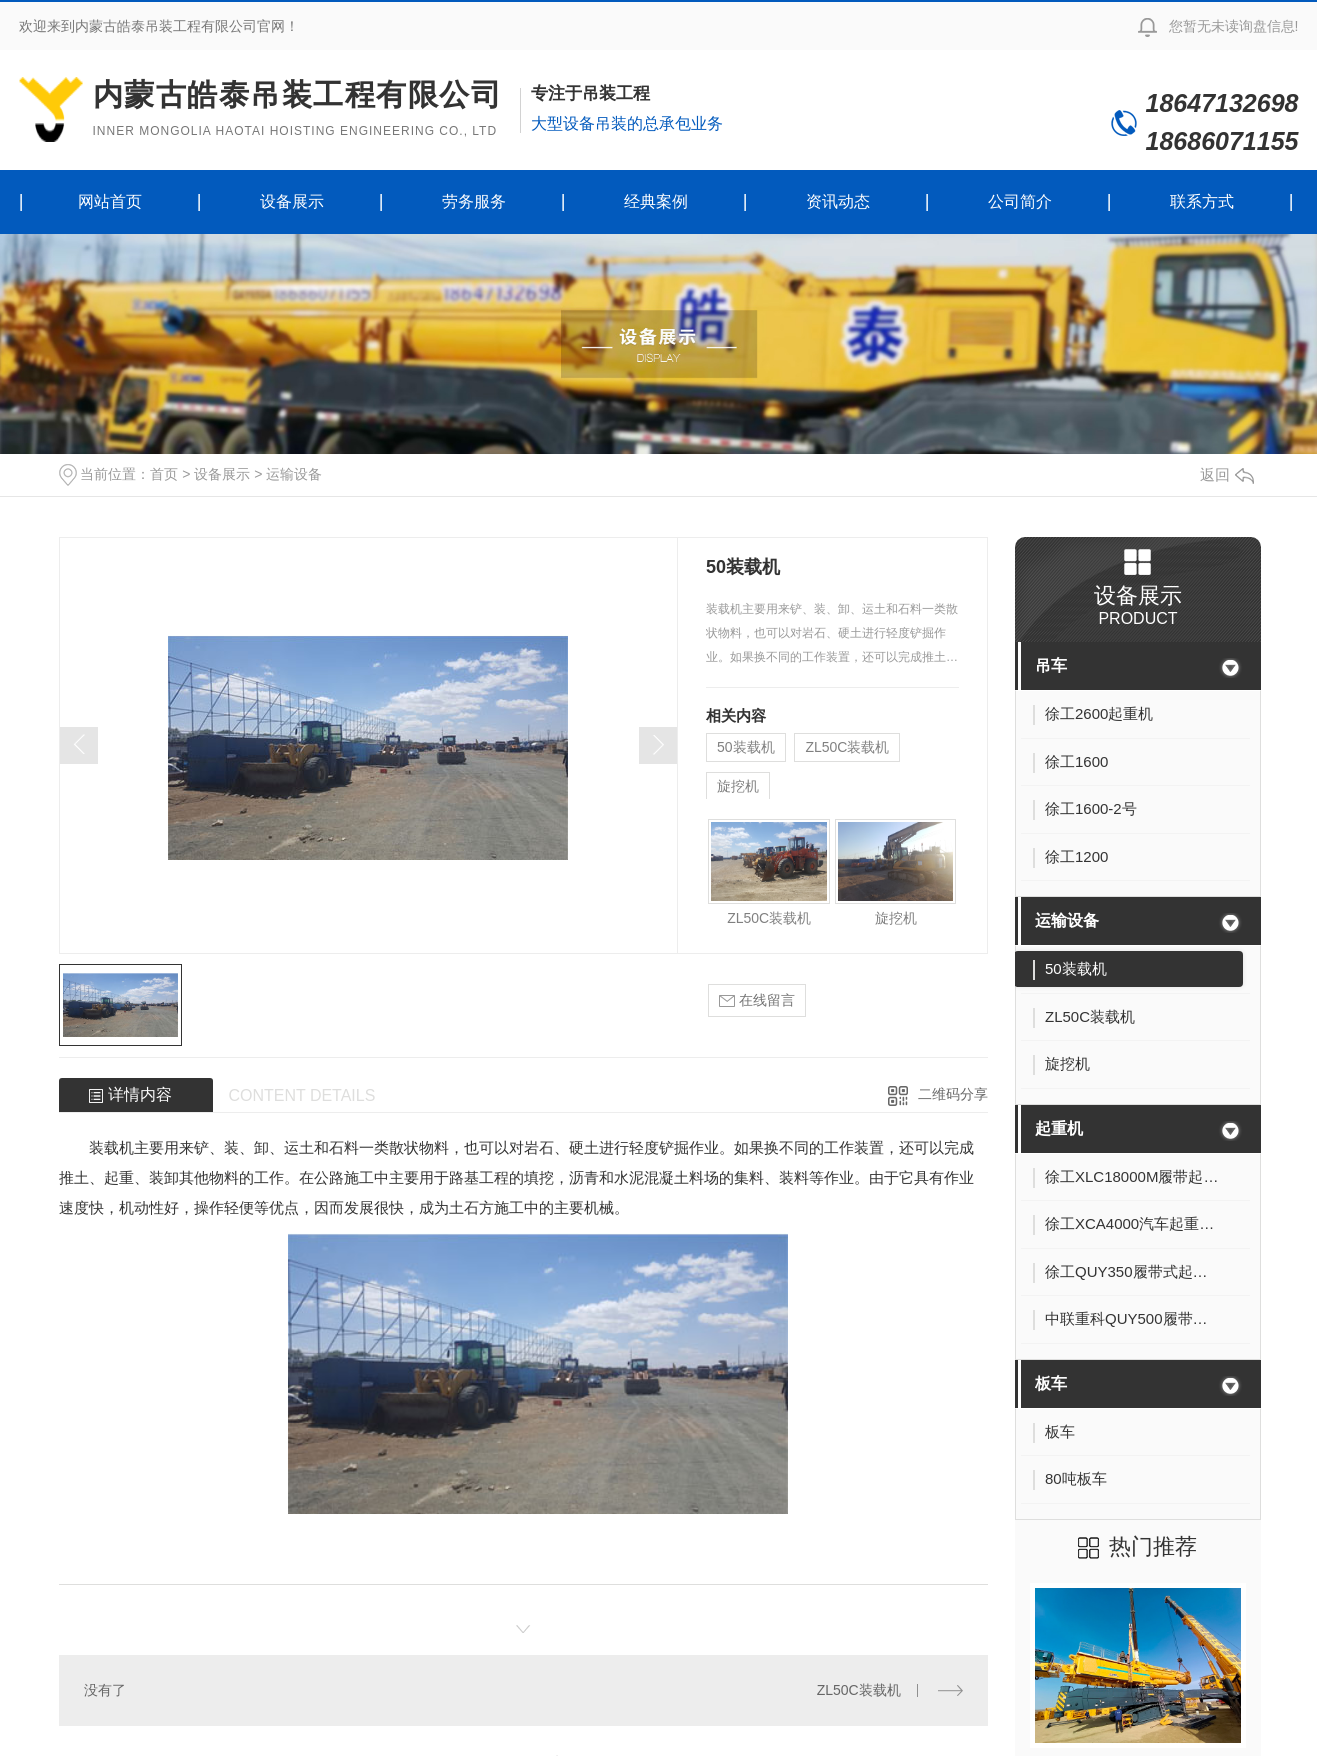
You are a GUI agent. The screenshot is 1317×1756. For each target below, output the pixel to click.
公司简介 (1020, 201)
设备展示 (292, 201)
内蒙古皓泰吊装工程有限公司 (298, 109)
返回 (1227, 474)
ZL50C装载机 (847, 747)
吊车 (1051, 665)
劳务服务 (474, 201)
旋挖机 (738, 786)
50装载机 (746, 747)
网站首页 (110, 201)
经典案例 (656, 201)
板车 (1051, 1383)
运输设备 (294, 474)
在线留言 (757, 1000)
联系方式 (1202, 201)
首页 (164, 474)
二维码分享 (953, 1094)
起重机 (1059, 1128)
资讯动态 (838, 201)
